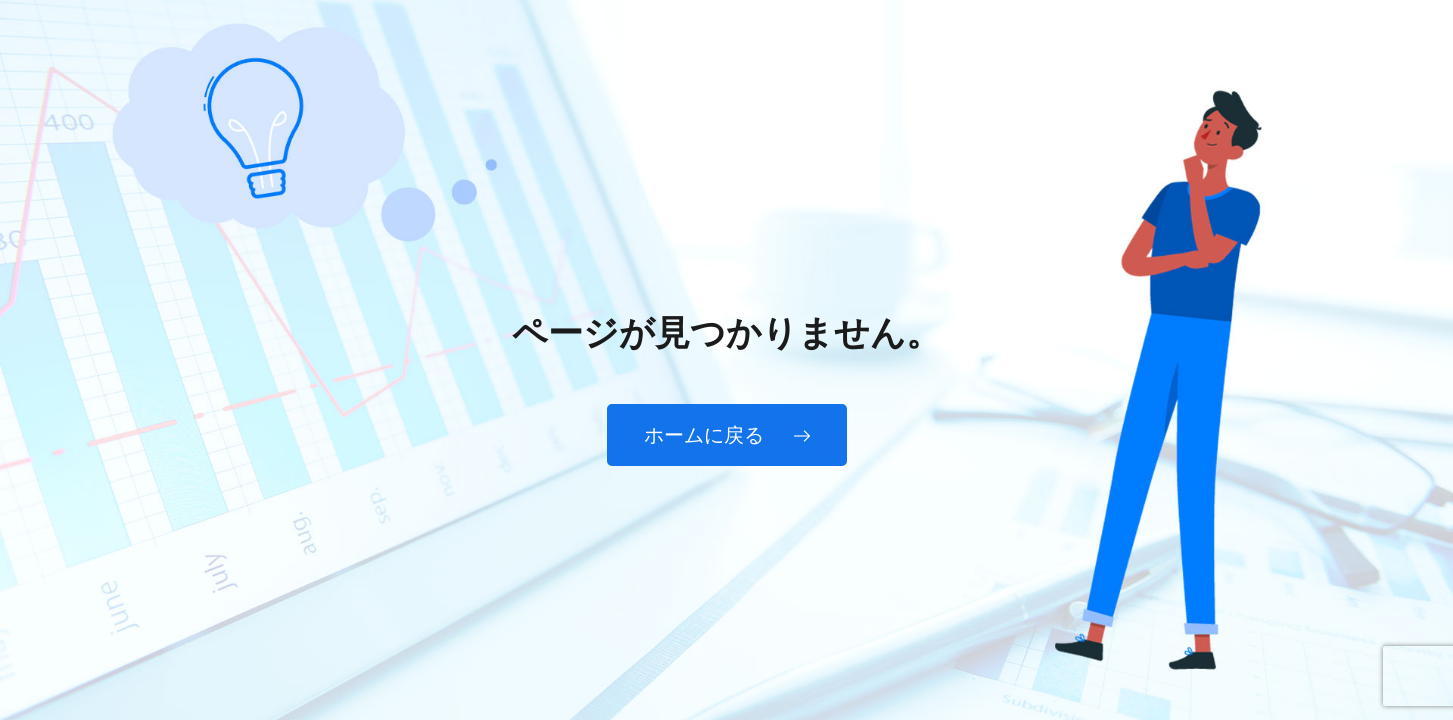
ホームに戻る (727, 435)
